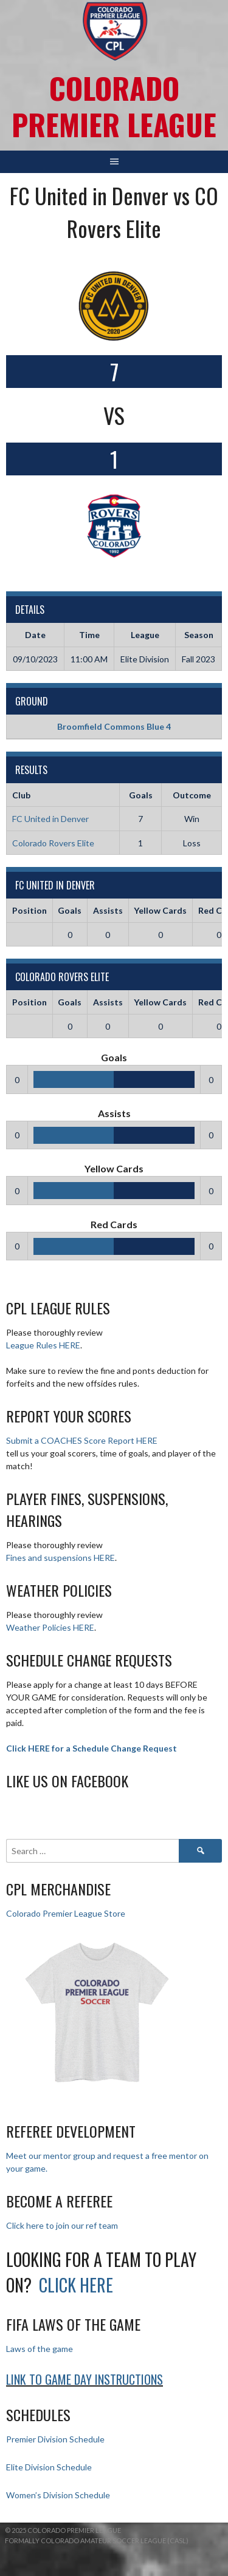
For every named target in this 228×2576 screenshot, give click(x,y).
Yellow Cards (160, 910)
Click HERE (76, 2284)
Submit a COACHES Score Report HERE (81, 1440)
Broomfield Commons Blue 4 (114, 726)
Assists (108, 910)
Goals (69, 910)
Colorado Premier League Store (65, 1913)
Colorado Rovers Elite (53, 843)
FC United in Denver (50, 819)
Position (29, 910)
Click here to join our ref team (62, 2225)
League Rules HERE (43, 1345)
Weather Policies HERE (50, 1627)
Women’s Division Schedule (58, 2495)
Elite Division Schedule (49, 2467)
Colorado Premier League (114, 106)
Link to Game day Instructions (84, 2379)
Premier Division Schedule (55, 2439)
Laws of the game (39, 2348)
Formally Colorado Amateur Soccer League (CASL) (96, 2540)
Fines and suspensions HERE (60, 1557)
